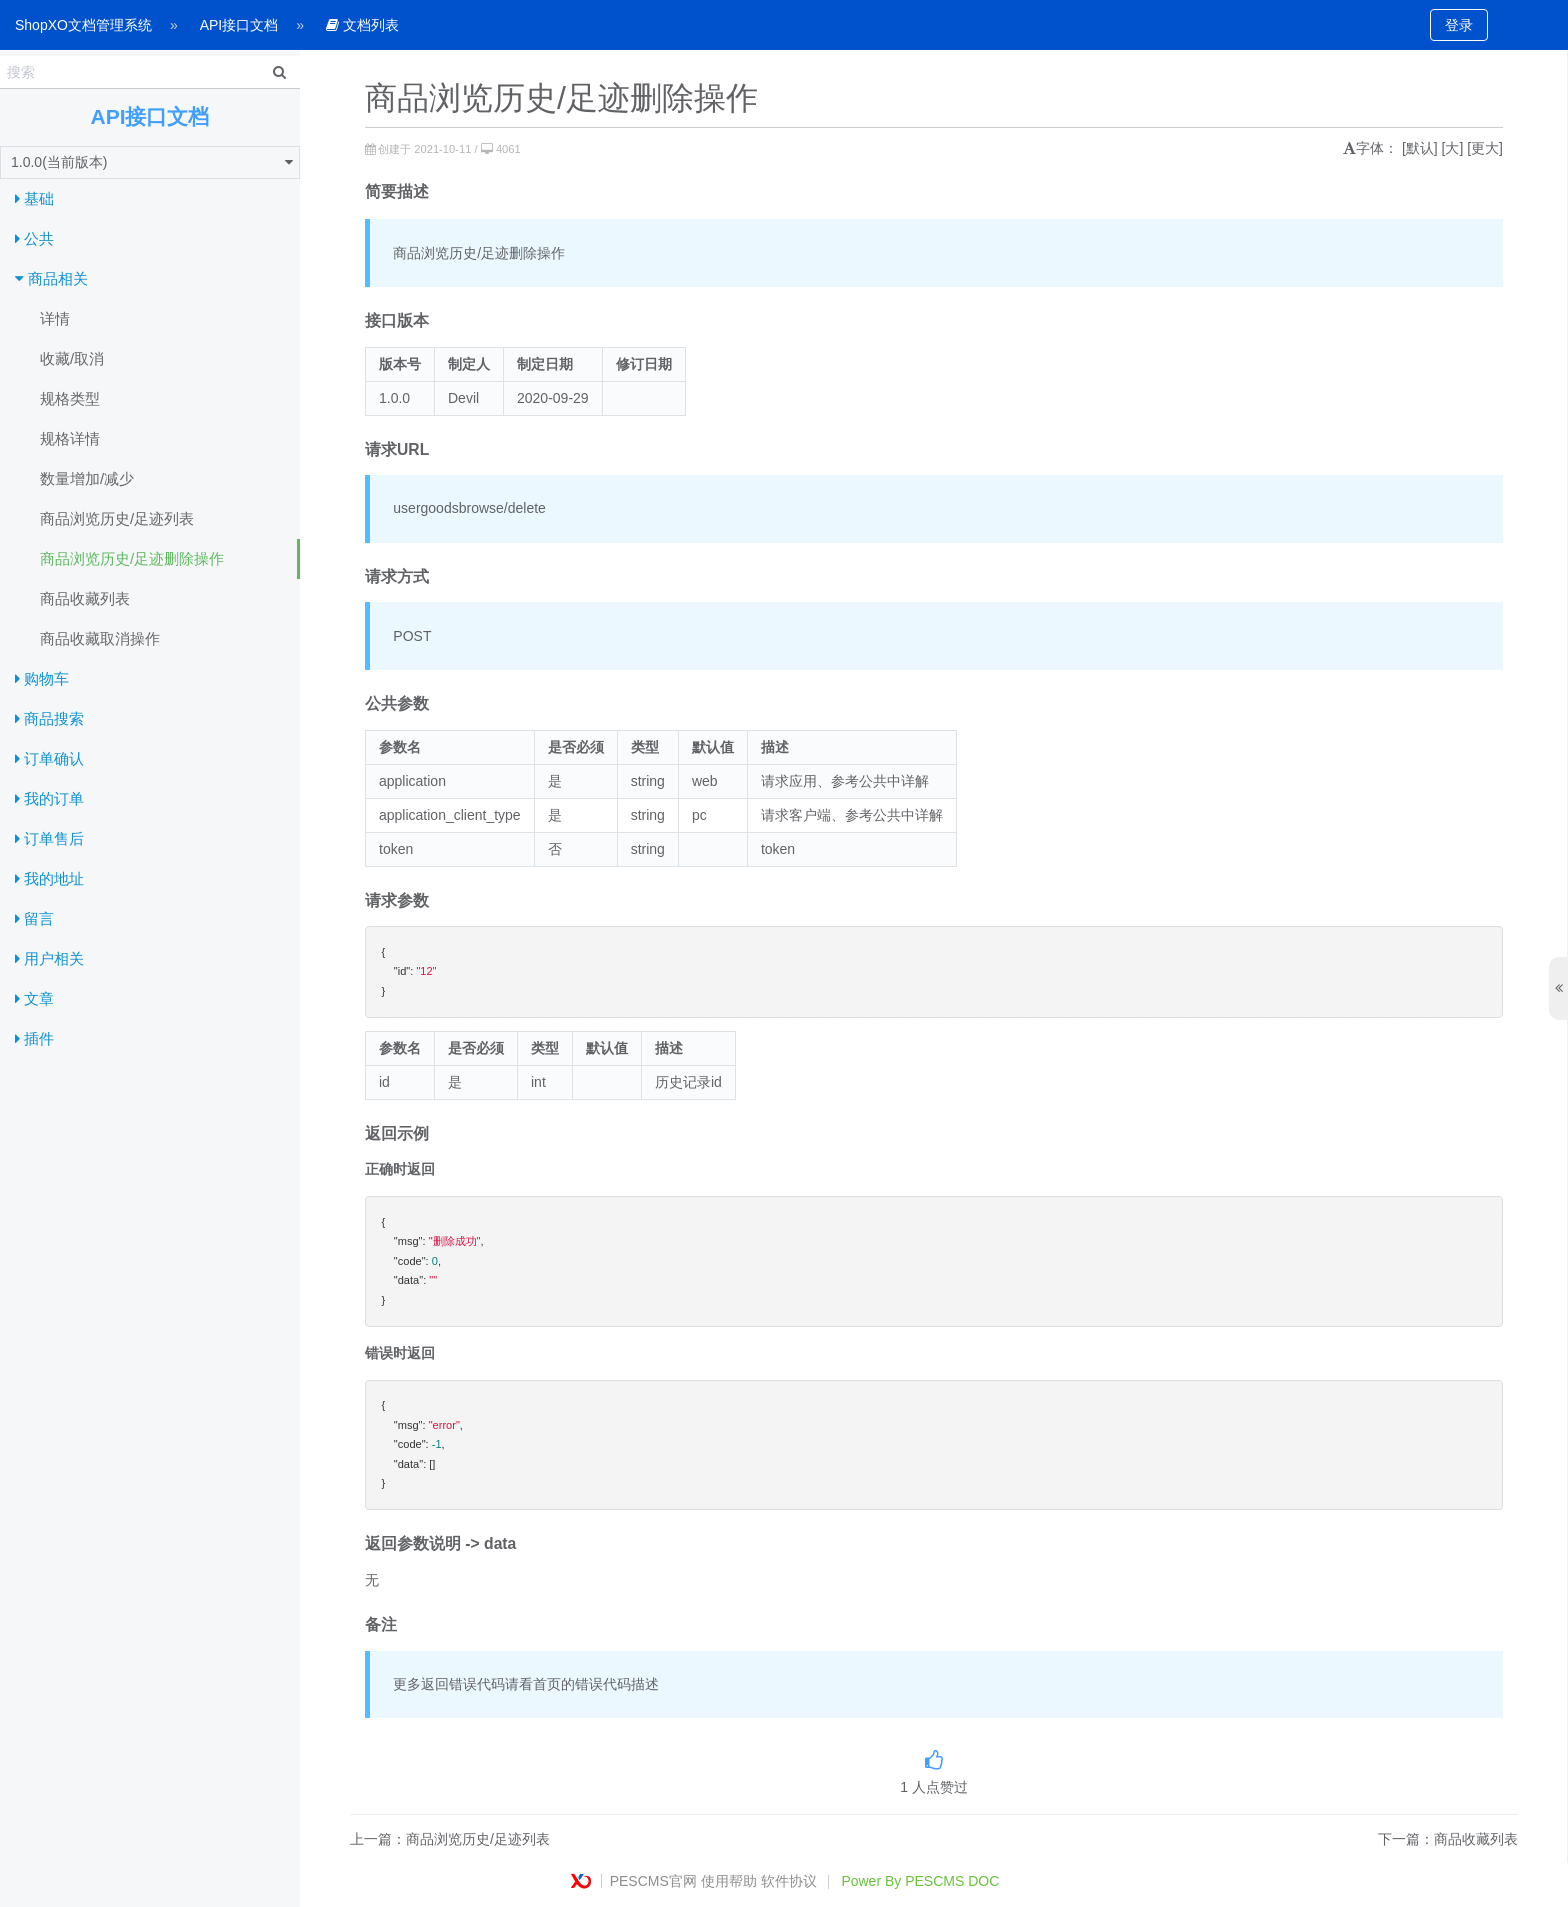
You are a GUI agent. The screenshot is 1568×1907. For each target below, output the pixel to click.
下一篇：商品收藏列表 (1448, 1839)
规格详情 (70, 438)
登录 (1459, 25)
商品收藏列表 (85, 598)
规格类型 (70, 398)
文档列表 (362, 25)
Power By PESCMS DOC (920, 1881)
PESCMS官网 (653, 1881)
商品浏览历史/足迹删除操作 (132, 558)
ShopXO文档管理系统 (83, 25)
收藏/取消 (72, 358)
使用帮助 (729, 1881)
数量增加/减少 (87, 478)
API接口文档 (239, 25)
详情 (55, 318)
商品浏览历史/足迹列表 (117, 518)
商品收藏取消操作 (100, 638)
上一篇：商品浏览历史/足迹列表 (450, 1839)
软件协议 (789, 1881)
